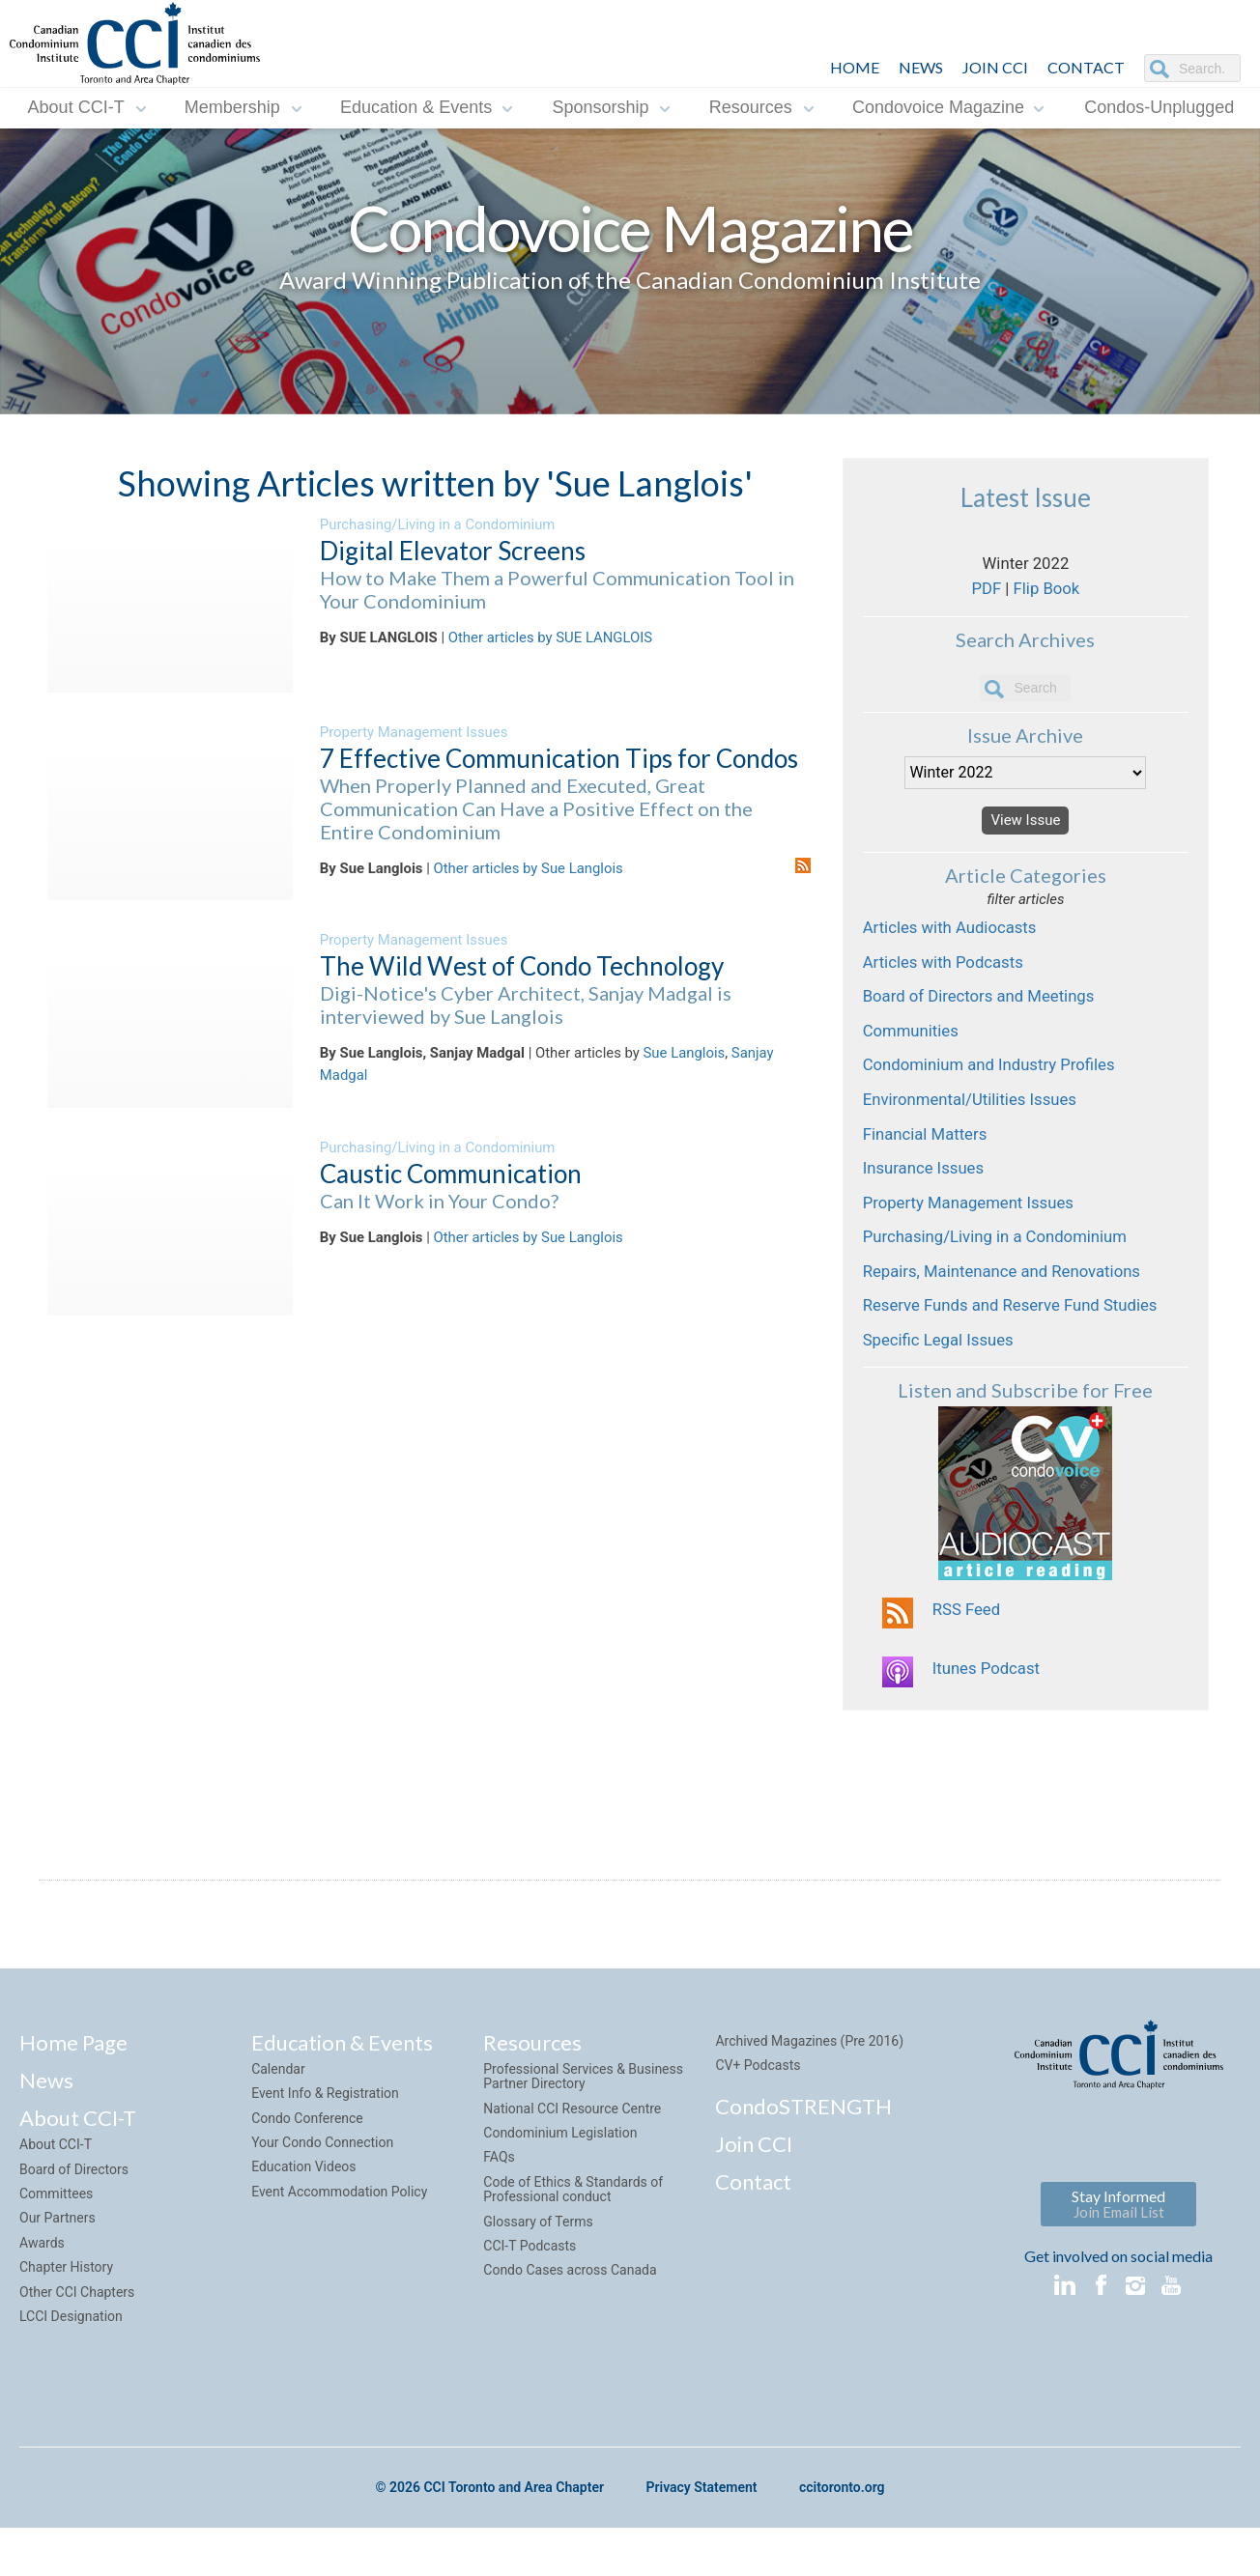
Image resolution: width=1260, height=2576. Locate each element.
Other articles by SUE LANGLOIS (550, 638)
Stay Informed (1118, 2257)
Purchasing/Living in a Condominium (438, 524)
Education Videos (303, 2219)
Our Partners (57, 2271)
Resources (750, 107)
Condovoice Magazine (938, 107)
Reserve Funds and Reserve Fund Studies (1018, 1349)
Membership (232, 107)
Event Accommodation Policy (339, 2244)
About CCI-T (76, 107)
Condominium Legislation (560, 2186)
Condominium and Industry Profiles (996, 1091)
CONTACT (1086, 67)
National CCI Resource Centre (572, 2160)
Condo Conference (307, 2170)
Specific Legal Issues (942, 1386)
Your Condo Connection (322, 2195)
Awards (42, 2296)
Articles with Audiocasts (954, 943)
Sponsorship (600, 107)
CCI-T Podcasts (529, 2299)
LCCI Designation (71, 2369)
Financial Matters (928, 1165)
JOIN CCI (995, 67)
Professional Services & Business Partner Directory (583, 2129)
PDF (983, 595)
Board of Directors (74, 2221)
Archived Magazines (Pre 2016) (809, 2093)
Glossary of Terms (537, 2273)
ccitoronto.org (842, 2541)
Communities (913, 1053)
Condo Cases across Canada (569, 2323)
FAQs (499, 2210)
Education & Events (416, 107)
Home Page (73, 2094)
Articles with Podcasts (947, 980)
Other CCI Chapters (76, 2344)
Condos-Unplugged (1159, 107)
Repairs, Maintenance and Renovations (1009, 1311)
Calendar (278, 2122)
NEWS (921, 67)
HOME (854, 67)
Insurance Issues (926, 1201)
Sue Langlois (685, 1053)
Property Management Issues (414, 732)
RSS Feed (968, 1658)
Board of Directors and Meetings (985, 1017)
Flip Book (1047, 595)
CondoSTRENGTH (803, 2158)
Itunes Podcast (988, 1722)
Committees (56, 2246)
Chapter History (66, 2320)
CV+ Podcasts (757, 2118)
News (46, 2133)
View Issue (1025, 831)
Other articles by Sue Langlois (528, 869)
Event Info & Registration (325, 2146)
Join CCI (753, 2196)
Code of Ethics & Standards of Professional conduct (573, 2242)
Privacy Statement (701, 2541)
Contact (753, 2235)
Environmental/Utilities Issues (975, 1128)
